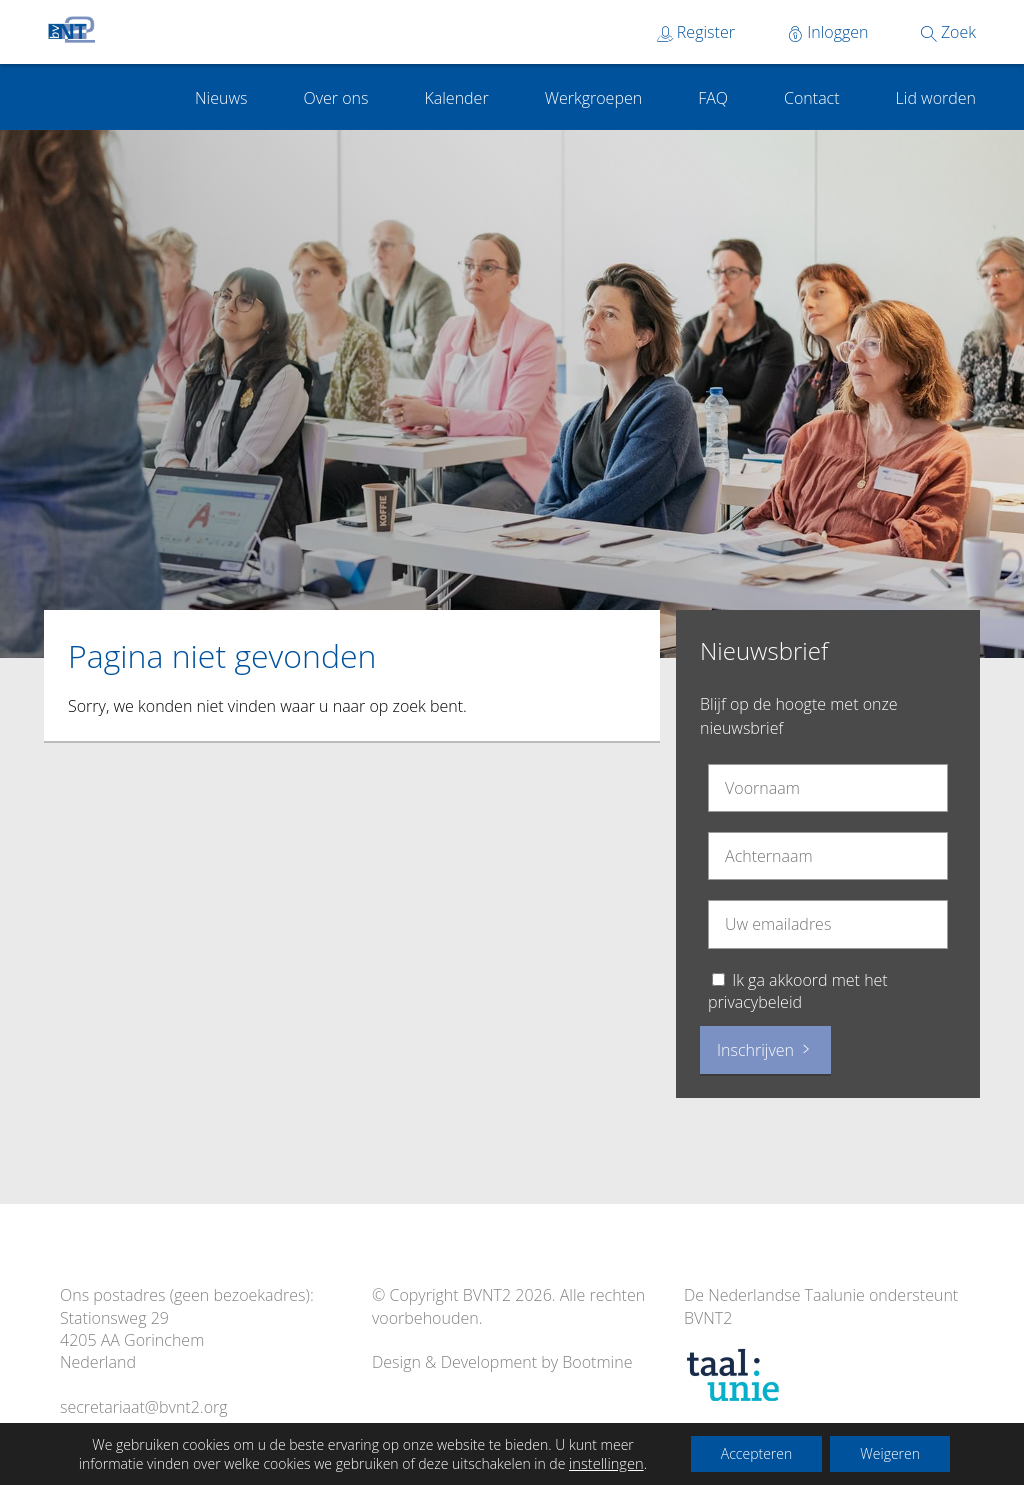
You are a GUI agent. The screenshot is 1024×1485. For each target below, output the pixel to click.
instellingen (606, 1463)
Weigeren (890, 1453)
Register (696, 32)
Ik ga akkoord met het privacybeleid (798, 991)
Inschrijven (765, 1050)
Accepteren (757, 1453)
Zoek (948, 32)
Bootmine (597, 1362)
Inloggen (828, 32)
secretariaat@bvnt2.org (144, 1407)
